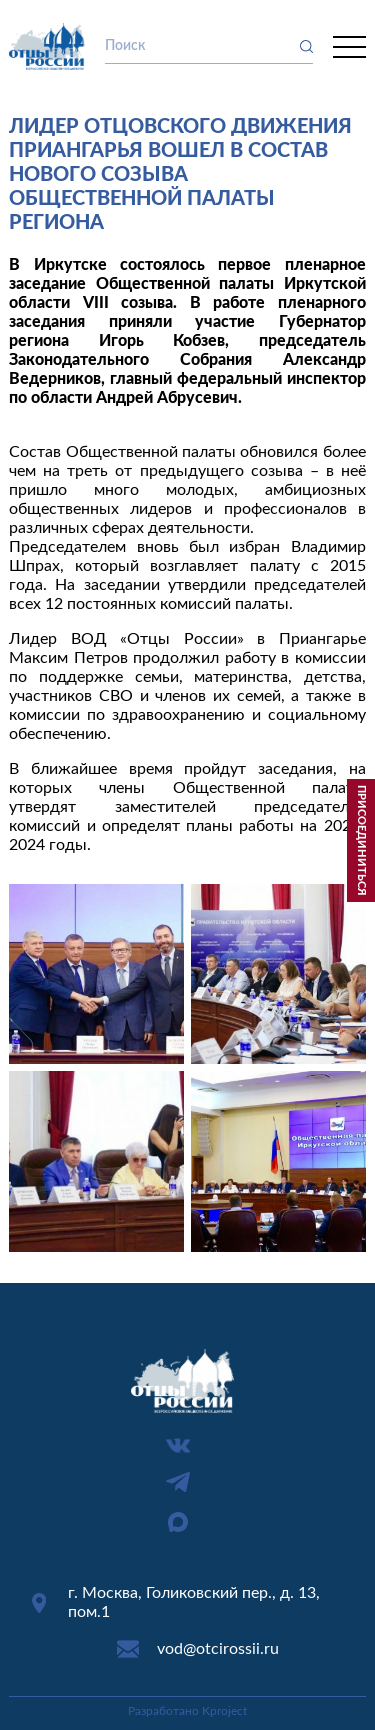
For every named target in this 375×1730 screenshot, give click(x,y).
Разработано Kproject (187, 1711)
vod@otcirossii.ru (218, 1649)
